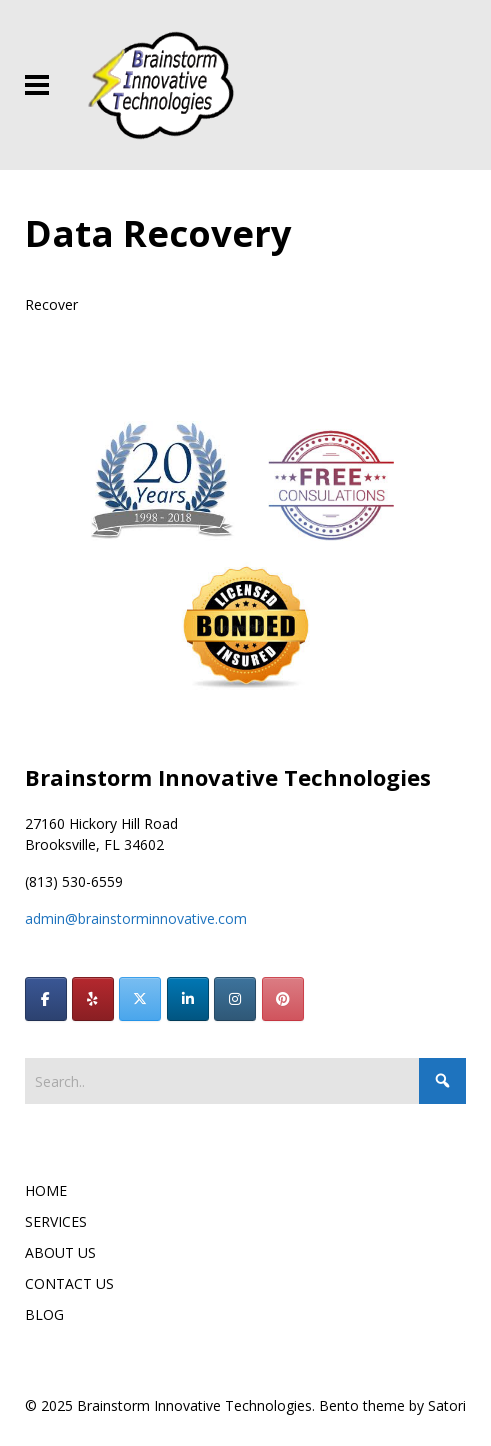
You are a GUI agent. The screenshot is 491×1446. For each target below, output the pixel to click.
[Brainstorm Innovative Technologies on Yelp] (93, 999)
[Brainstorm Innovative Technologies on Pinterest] (283, 999)
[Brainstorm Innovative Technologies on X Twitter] (140, 999)
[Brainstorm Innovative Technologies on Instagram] (235, 999)
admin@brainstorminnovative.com (136, 918)
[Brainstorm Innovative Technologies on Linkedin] (188, 999)
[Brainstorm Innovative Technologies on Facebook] (46, 999)
